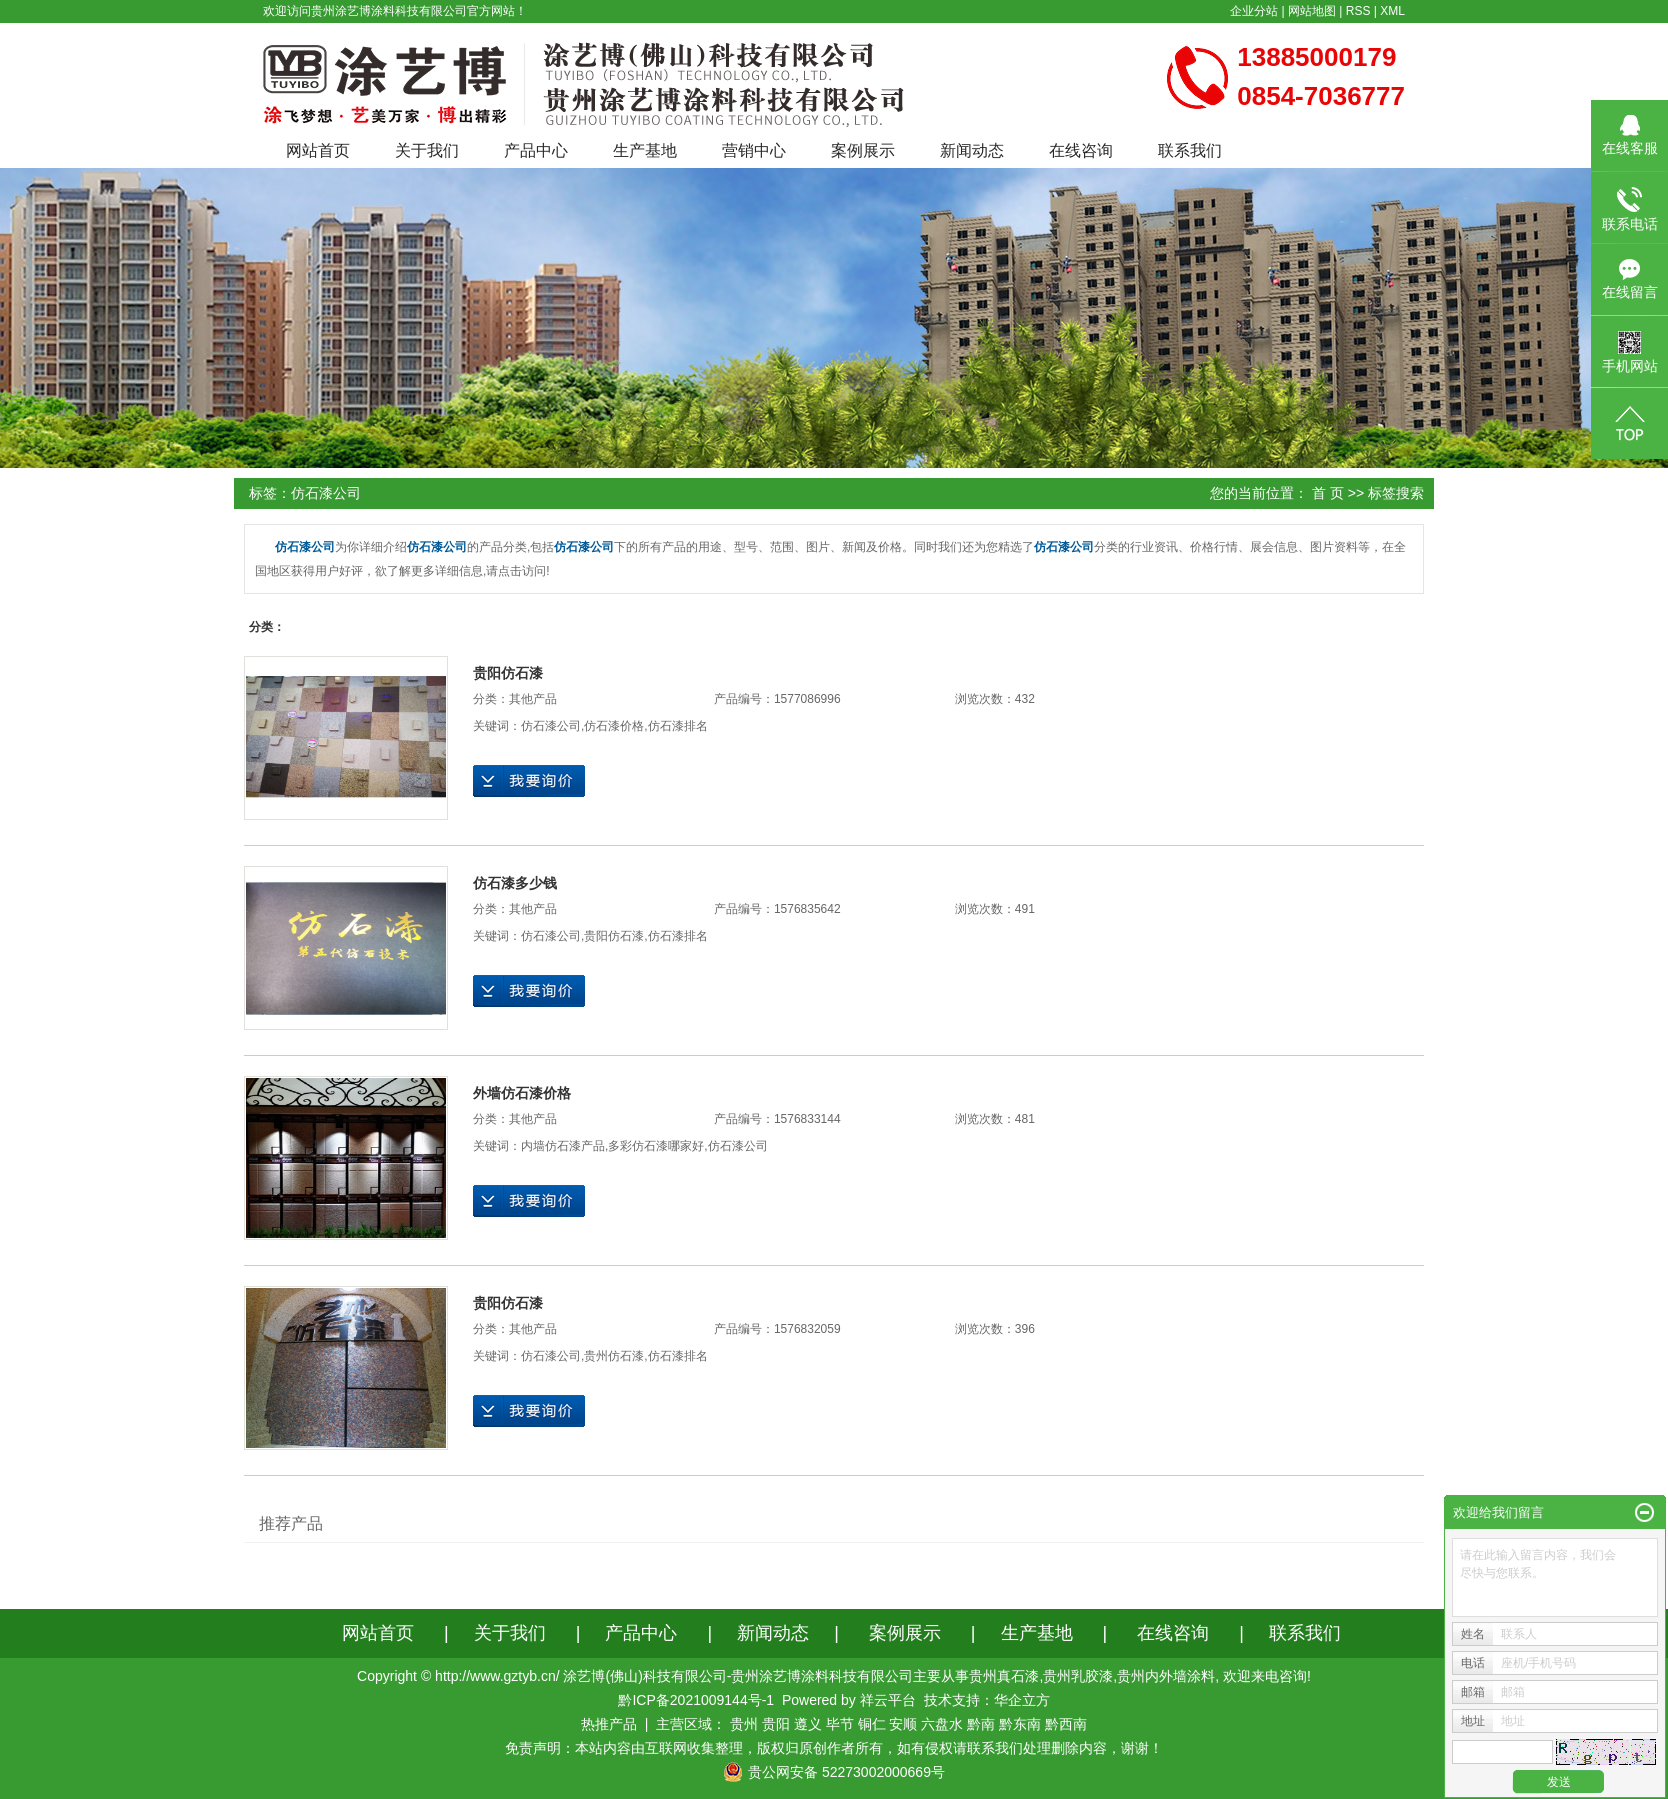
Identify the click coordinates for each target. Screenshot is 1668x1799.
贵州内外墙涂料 (1166, 1676)
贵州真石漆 (1004, 1676)
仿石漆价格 (614, 726)
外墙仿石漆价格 (522, 1093)
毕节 (840, 1724)
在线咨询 (1081, 150)
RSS (1358, 11)
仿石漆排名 (678, 726)
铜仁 (872, 1724)
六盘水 (942, 1724)
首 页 (1328, 493)
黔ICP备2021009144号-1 (696, 1700)
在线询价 (529, 781)
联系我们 (1190, 150)
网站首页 (318, 150)
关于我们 (427, 150)
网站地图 (1312, 11)
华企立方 (1022, 1700)
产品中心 (536, 150)
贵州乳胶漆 (1078, 1676)
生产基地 (645, 150)
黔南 (981, 1724)
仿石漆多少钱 (515, 883)
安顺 (903, 1724)
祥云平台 (888, 1700)
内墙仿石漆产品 (563, 1146)
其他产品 (533, 699)
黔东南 (1020, 1724)
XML (1392, 11)
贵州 (744, 1724)
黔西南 (1066, 1724)
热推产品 (609, 1724)
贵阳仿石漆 (508, 673)
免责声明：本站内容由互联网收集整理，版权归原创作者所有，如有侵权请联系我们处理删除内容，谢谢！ (834, 1748)
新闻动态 (972, 150)
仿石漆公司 (551, 726)
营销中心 (754, 150)
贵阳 (776, 1724)
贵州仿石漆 (614, 1356)
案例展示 (863, 150)
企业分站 (1254, 11)
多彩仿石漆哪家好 (656, 1146)
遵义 (808, 1724)
